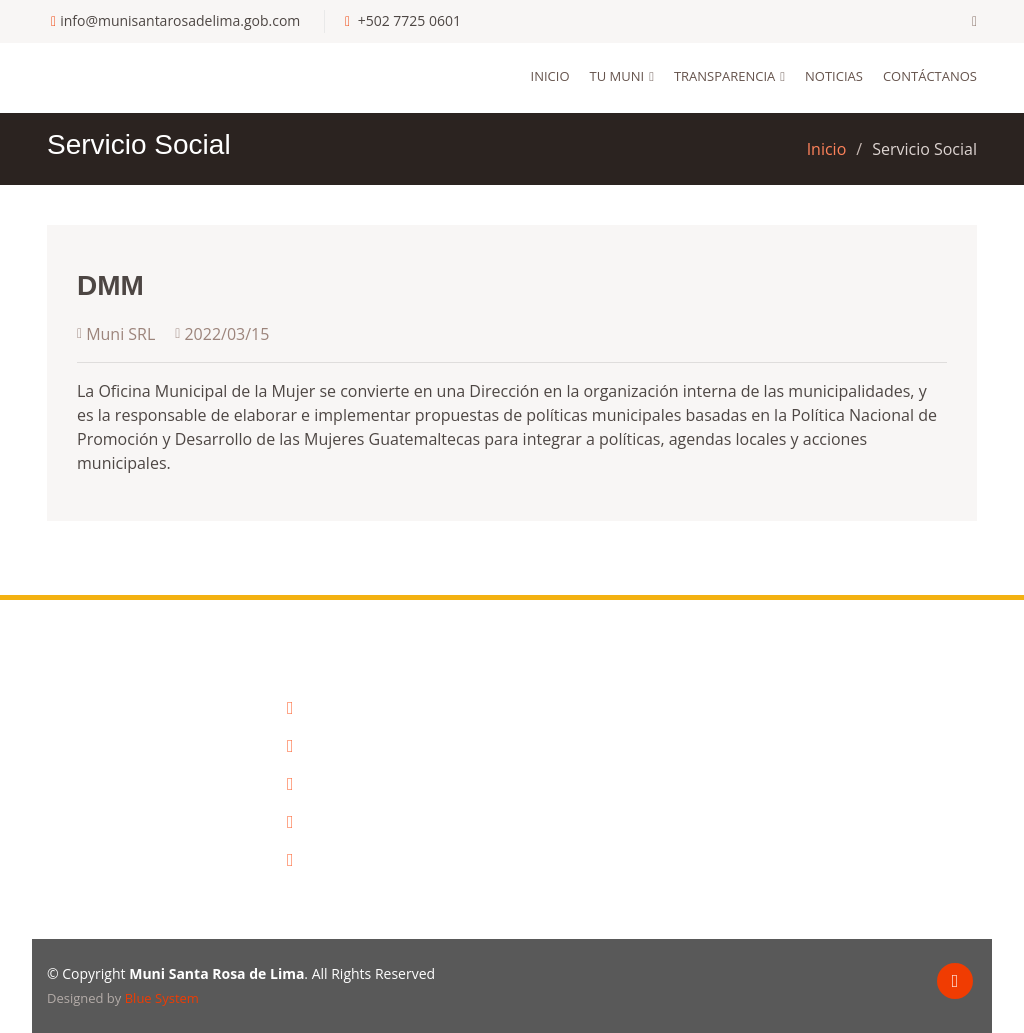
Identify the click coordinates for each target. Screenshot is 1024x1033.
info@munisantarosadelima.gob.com (180, 20)
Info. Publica (336, 746)
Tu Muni (617, 76)
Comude (323, 784)
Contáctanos (930, 76)
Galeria (319, 822)
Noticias (834, 76)
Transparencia (724, 76)
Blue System (162, 998)
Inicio (550, 76)
